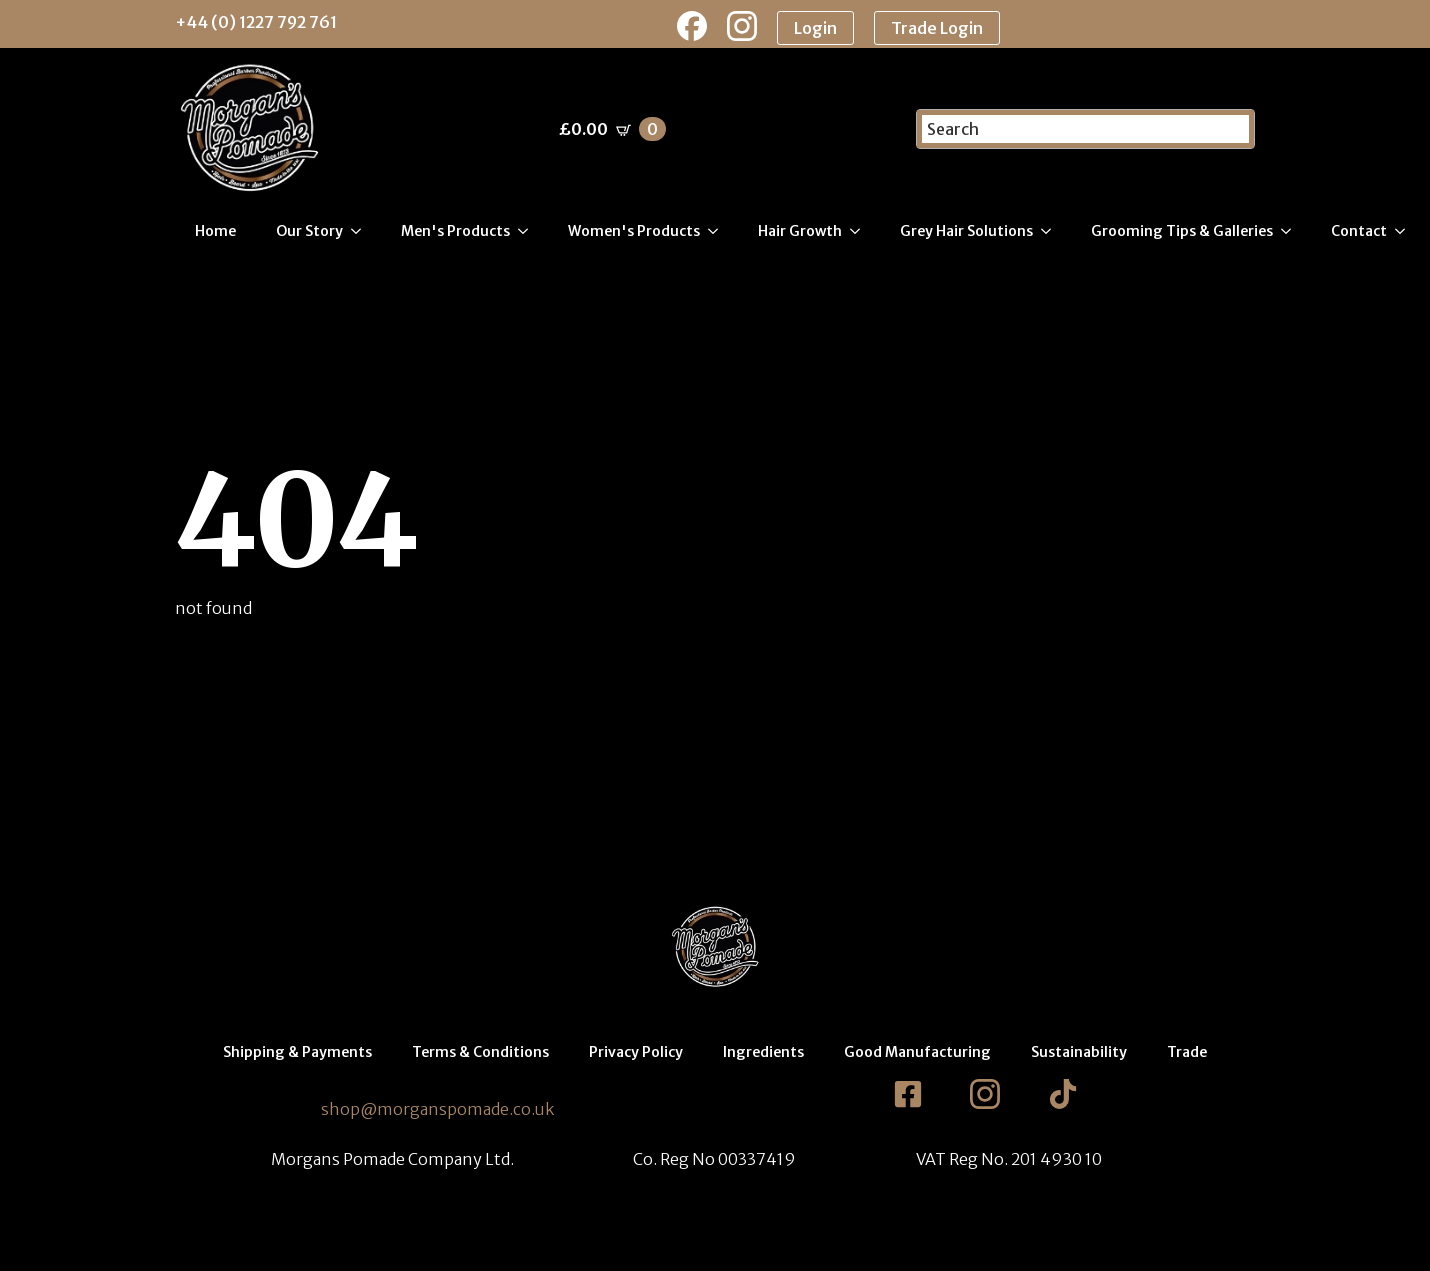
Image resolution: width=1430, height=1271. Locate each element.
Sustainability (1079, 1052)
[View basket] (612, 129)
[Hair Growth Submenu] (861, 231)
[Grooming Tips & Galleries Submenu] (1292, 231)
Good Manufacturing (917, 1052)
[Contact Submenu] (1406, 231)
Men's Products (455, 231)
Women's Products (634, 231)
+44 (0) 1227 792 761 (256, 22)
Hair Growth (800, 231)
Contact (1359, 231)
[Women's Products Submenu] (719, 231)
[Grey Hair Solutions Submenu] (1052, 231)
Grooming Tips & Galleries (1182, 231)
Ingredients (763, 1052)
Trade (1187, 1052)
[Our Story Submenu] (362, 231)
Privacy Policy (636, 1052)
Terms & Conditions (480, 1052)
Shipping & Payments (297, 1052)
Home (215, 231)
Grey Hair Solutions (966, 231)
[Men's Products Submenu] (529, 231)
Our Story (309, 231)
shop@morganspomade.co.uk (437, 1109)
